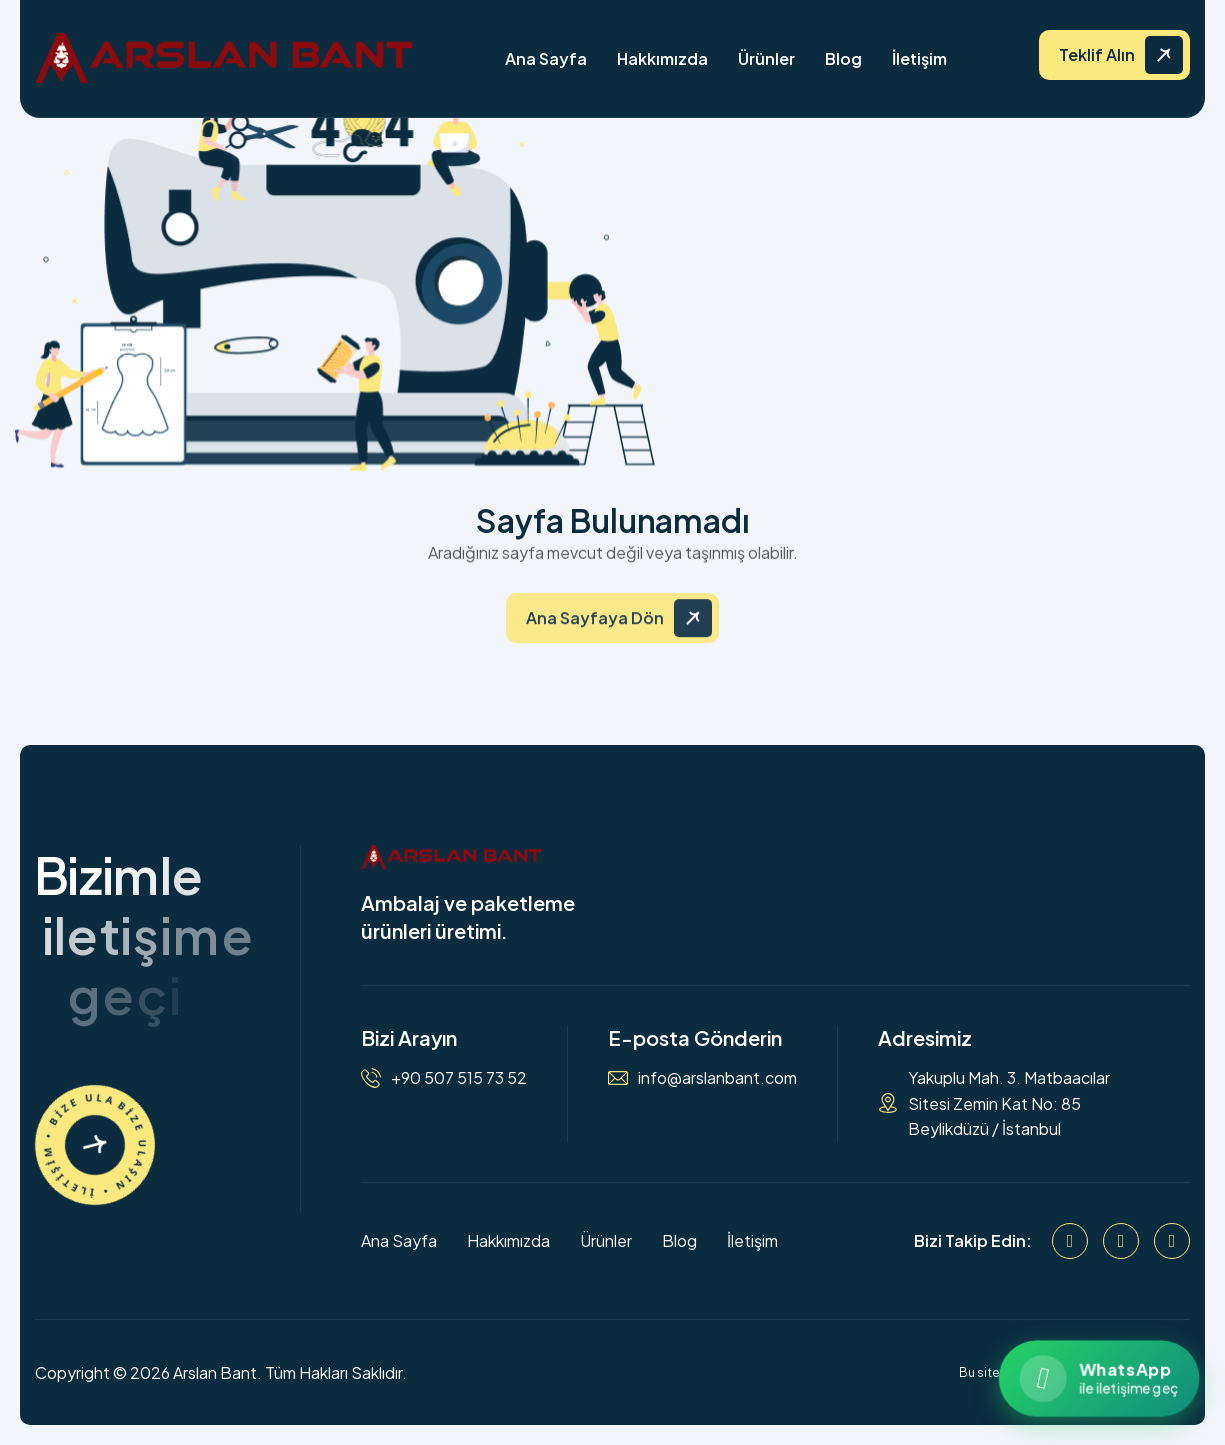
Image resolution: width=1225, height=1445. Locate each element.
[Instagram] (1121, 1241)
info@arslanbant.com (717, 1077)
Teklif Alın (1097, 54)
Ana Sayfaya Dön (595, 630)
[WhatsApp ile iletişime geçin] (1098, 1378)
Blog (843, 58)
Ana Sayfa (546, 58)
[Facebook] (1070, 1241)
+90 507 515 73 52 (459, 1077)
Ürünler (766, 58)
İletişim (919, 58)
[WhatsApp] (1172, 1241)
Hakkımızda (662, 58)
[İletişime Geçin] (95, 1145)
